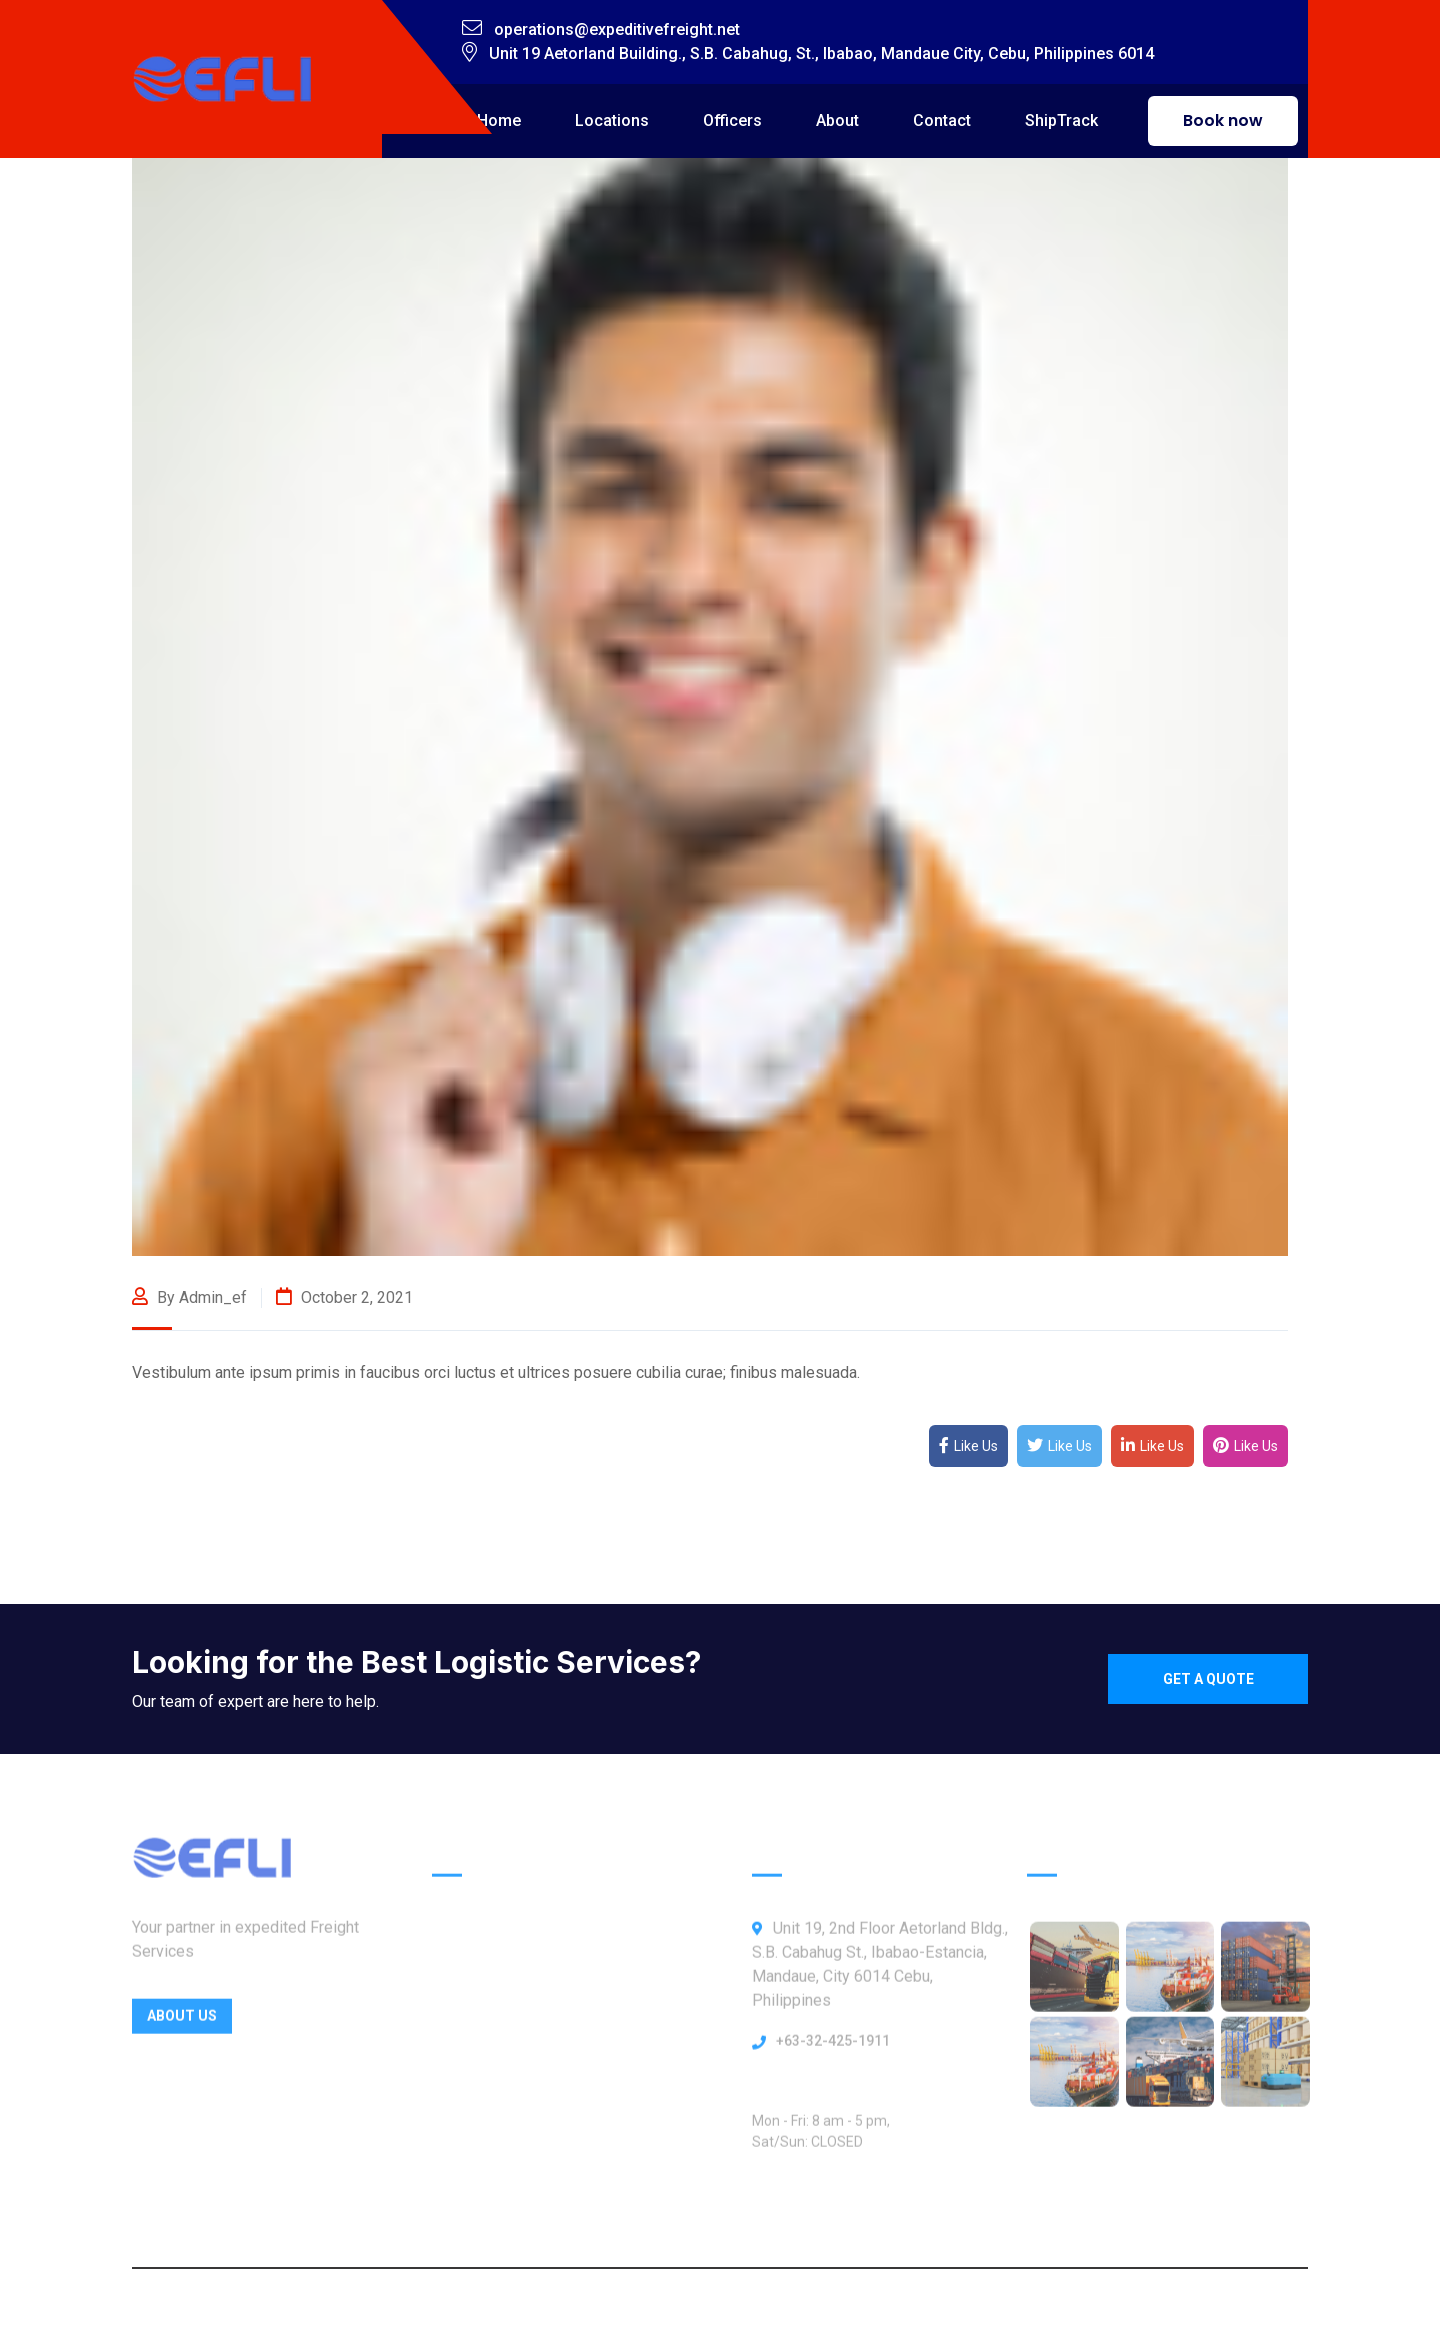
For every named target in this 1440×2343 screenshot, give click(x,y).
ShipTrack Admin (493, 2186)
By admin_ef (189, 1297)
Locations (612, 120)
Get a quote (1208, 1679)
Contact (942, 120)
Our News (467, 2144)
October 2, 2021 (344, 1297)
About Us (182, 2022)
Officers (732, 120)
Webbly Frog (884, 2306)
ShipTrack (1061, 120)
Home (499, 120)
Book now (1223, 120)
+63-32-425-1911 (833, 2047)
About (837, 120)
